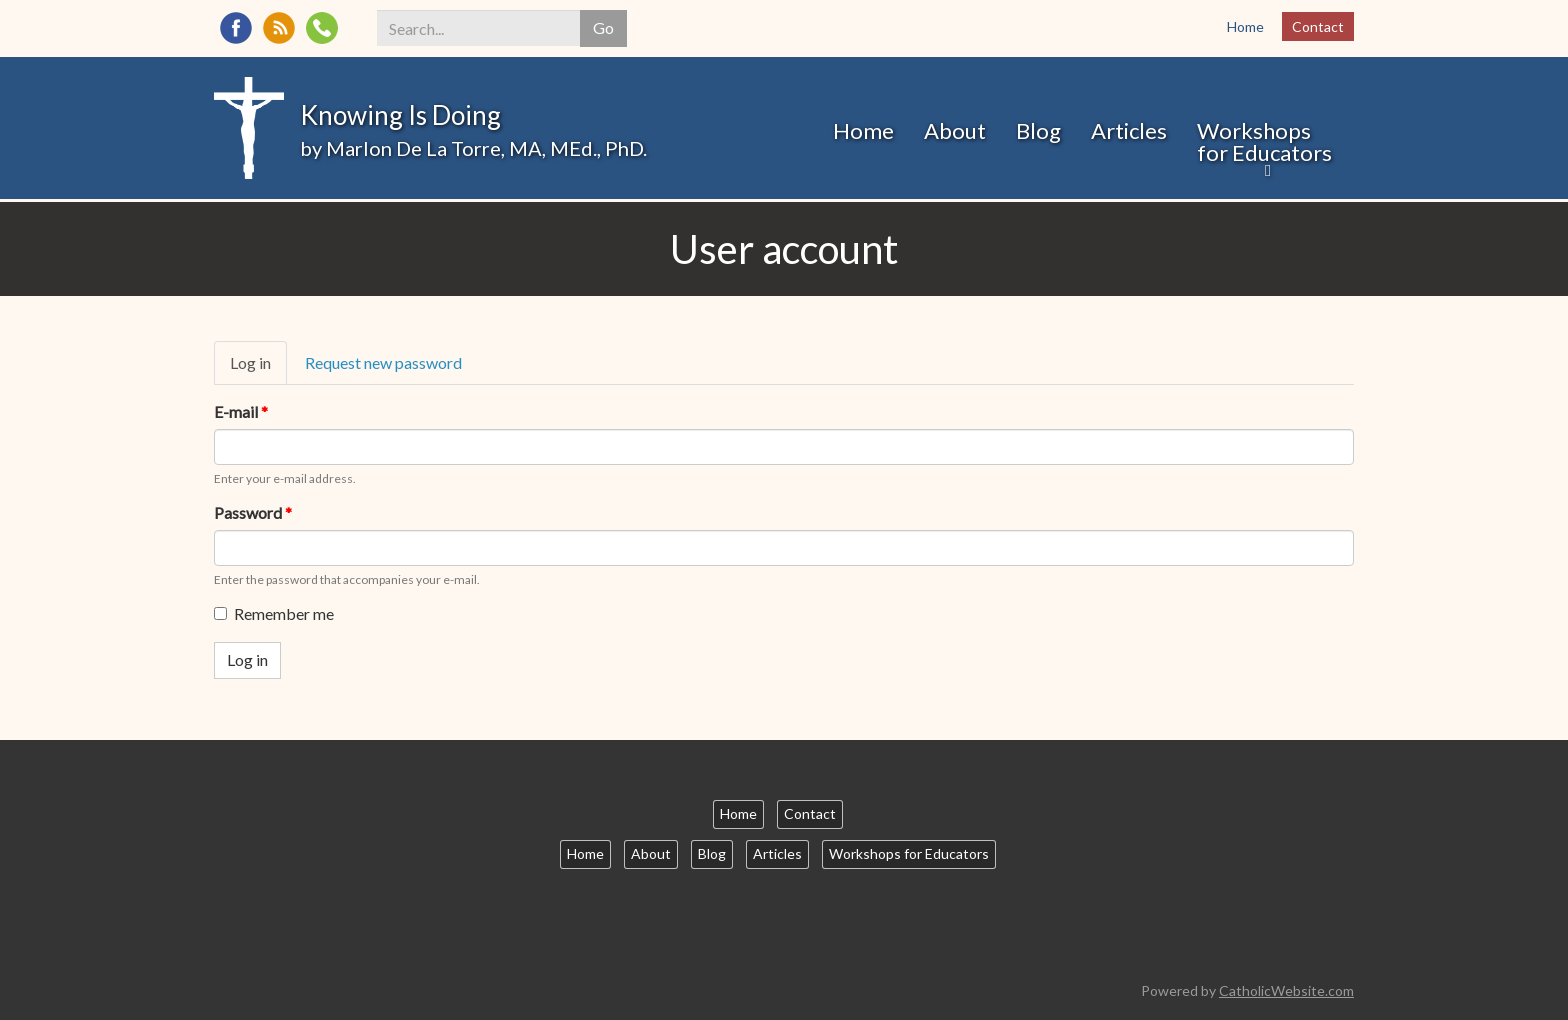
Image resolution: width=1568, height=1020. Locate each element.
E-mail (241, 411)
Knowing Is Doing (400, 115)
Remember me (274, 613)
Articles (1129, 130)
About (955, 130)
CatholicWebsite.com (1286, 990)
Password (253, 512)
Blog (1038, 130)
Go (603, 27)
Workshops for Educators (1264, 141)
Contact (1318, 26)
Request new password (383, 362)
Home (1245, 26)
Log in (258, 369)
